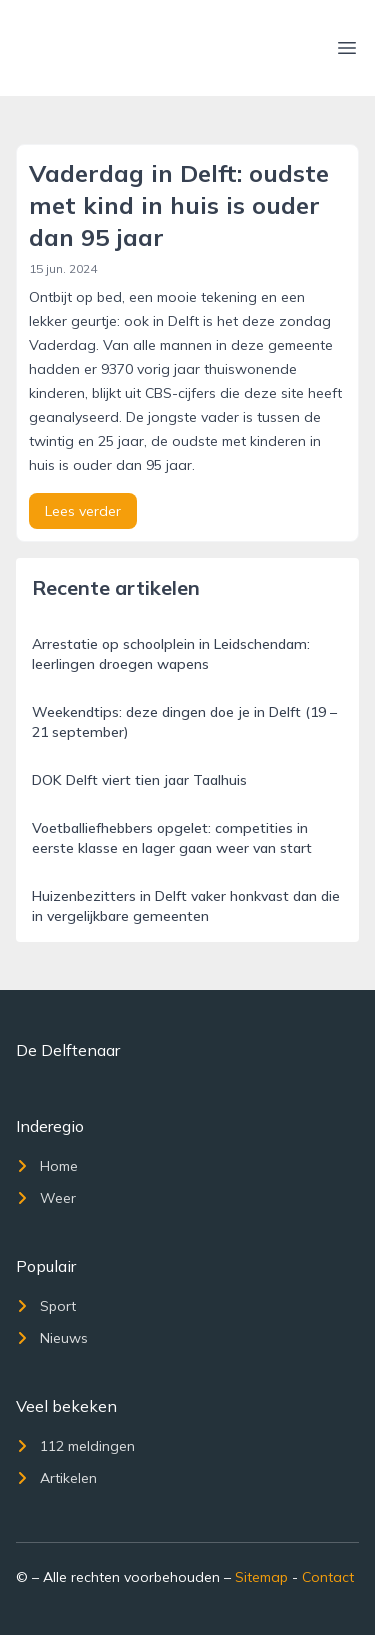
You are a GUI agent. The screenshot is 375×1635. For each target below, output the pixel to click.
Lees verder (83, 511)
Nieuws (52, 1338)
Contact (328, 1577)
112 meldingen (75, 1446)
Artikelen (56, 1478)
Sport (46, 1306)
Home (47, 1166)
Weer (46, 1198)
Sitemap (261, 1577)
